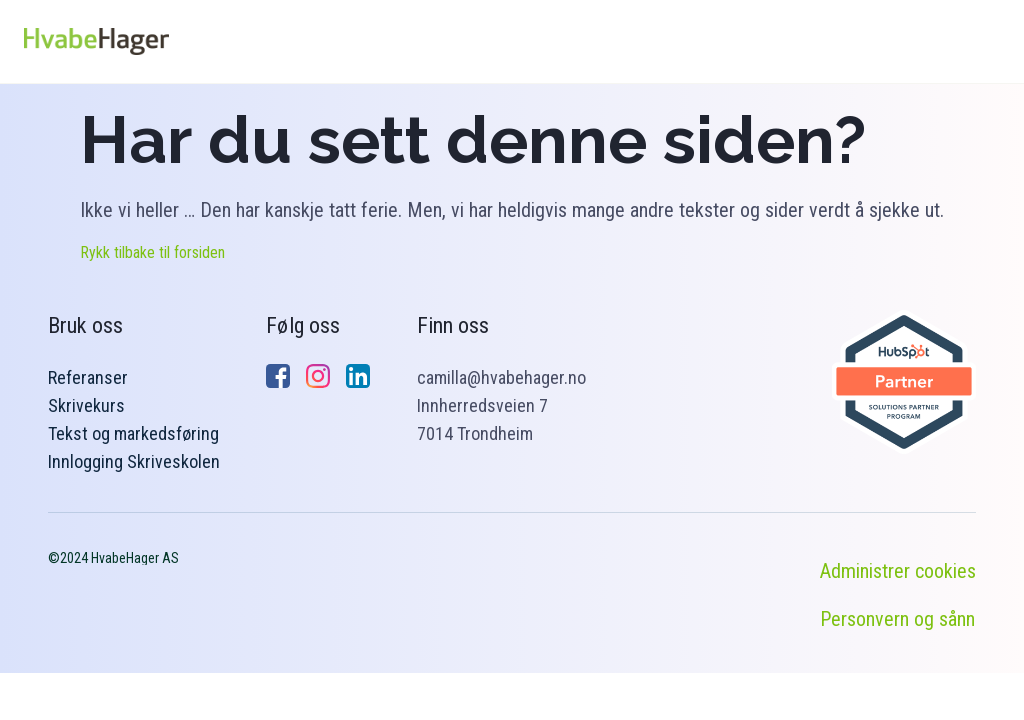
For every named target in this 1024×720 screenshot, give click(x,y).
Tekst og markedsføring (133, 433)
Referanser (88, 377)
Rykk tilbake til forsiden (152, 252)
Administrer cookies (898, 571)
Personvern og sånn (897, 619)
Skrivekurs (86, 405)
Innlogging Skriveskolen (134, 461)
